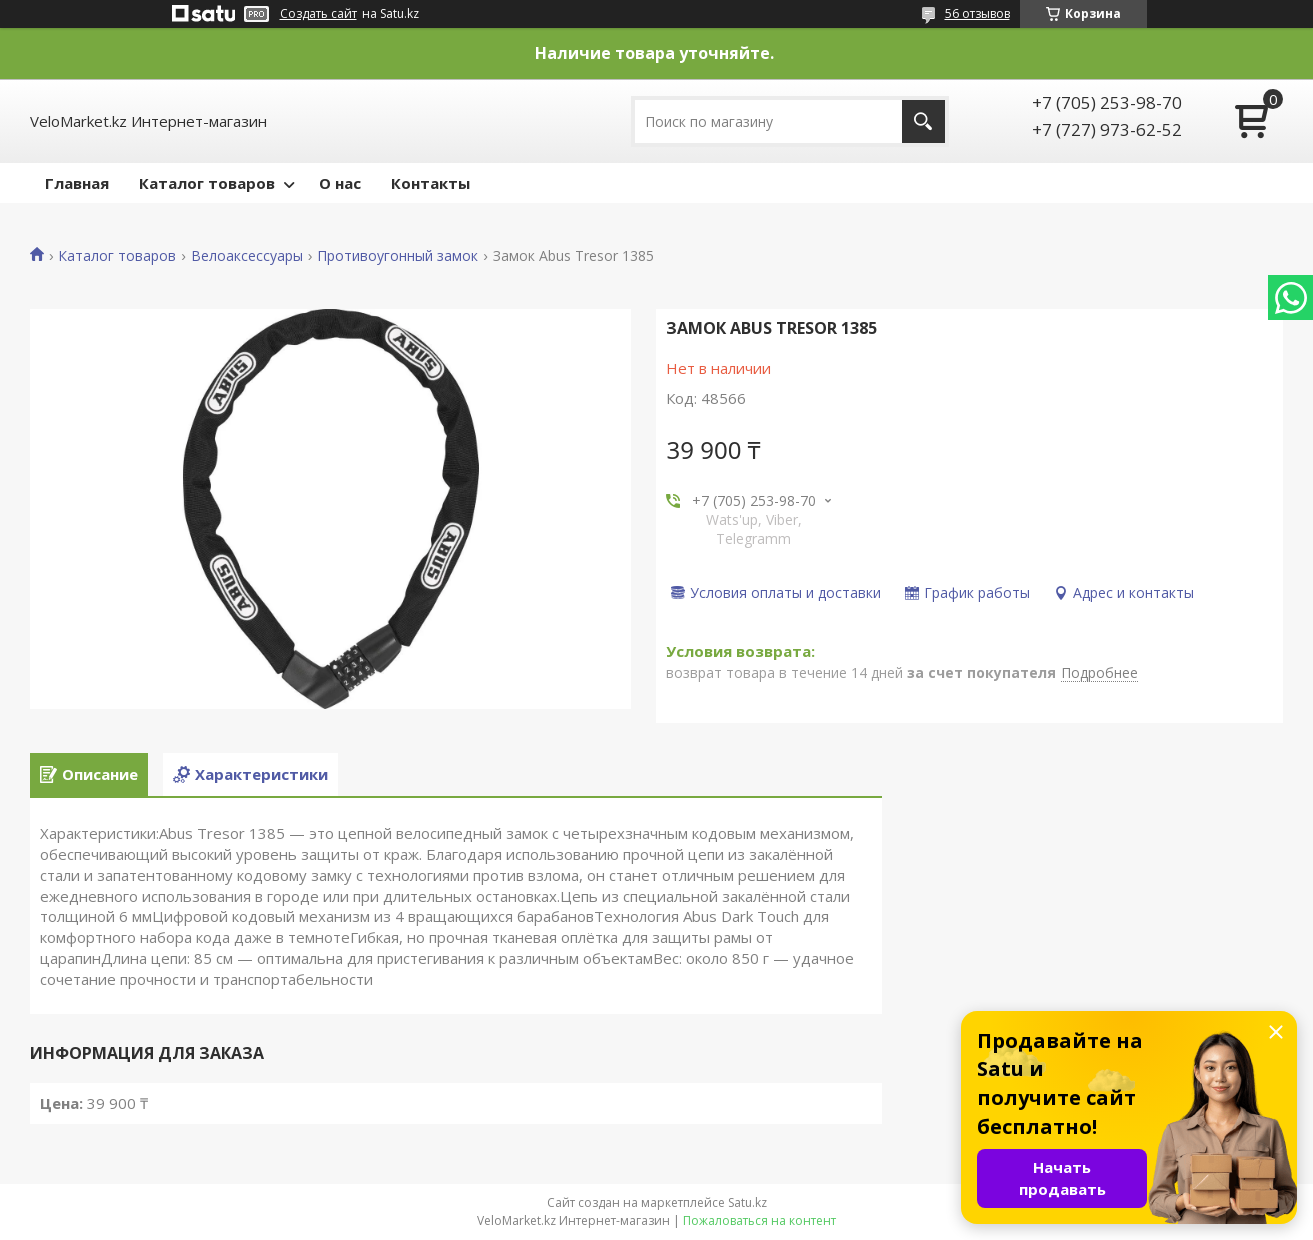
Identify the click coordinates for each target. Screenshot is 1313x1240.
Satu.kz (747, 1202)
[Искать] (923, 121)
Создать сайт (318, 14)
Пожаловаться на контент (759, 1220)
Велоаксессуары (247, 256)
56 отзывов (977, 13)
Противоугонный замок (397, 256)
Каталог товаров (207, 183)
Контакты (430, 183)
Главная (77, 183)
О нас (340, 183)
